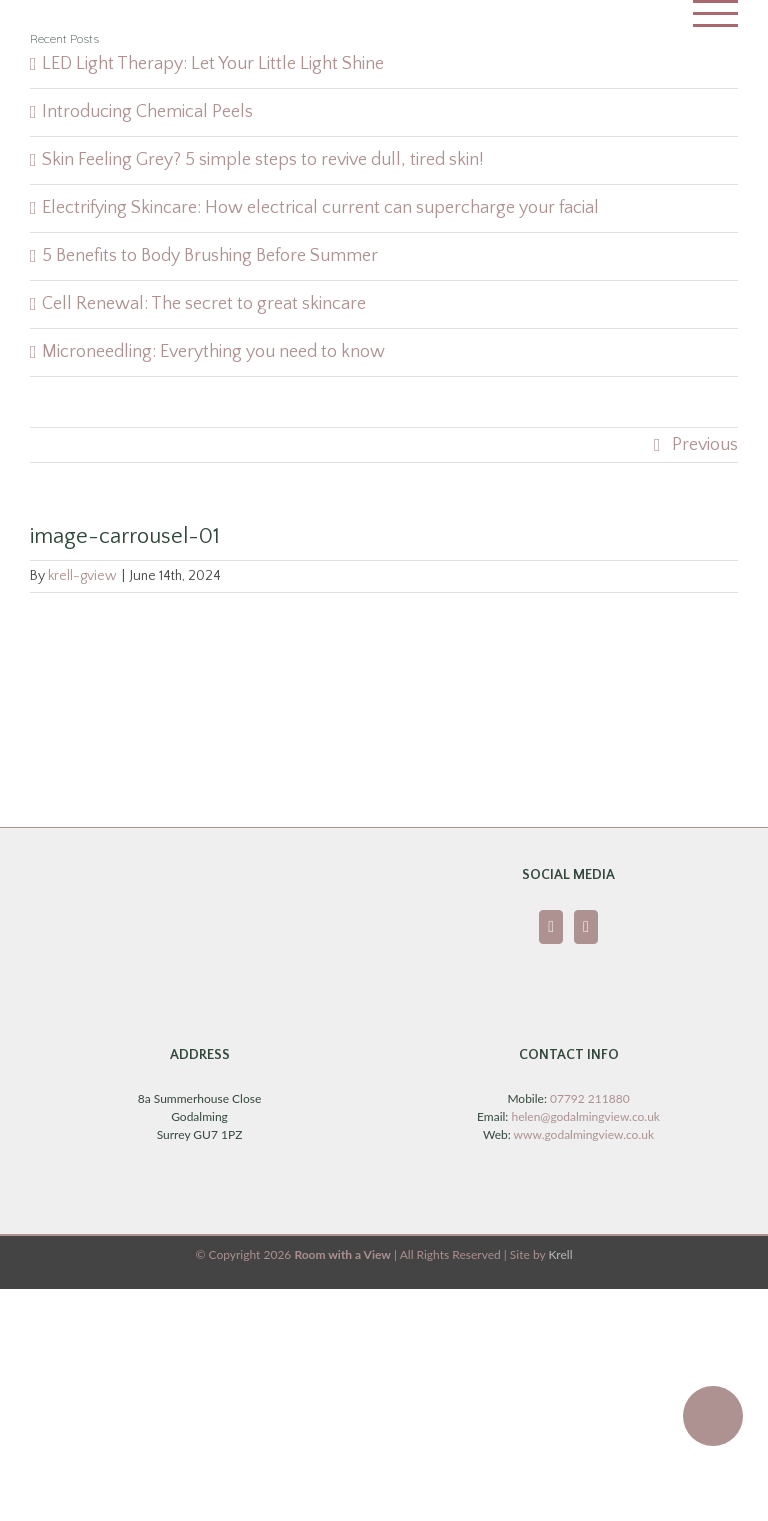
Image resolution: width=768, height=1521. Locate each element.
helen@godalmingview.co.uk (585, 1116)
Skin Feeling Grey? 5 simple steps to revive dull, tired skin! (263, 160)
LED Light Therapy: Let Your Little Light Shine (213, 64)
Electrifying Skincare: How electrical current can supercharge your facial (320, 208)
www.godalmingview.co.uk (584, 1134)
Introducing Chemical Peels (147, 112)
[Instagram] (586, 927)
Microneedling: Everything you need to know (213, 352)
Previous (705, 445)
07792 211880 (590, 1098)
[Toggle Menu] (716, 13)
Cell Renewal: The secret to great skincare (204, 304)
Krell (560, 1254)
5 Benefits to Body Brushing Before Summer (210, 256)
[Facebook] (551, 927)
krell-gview (82, 576)
